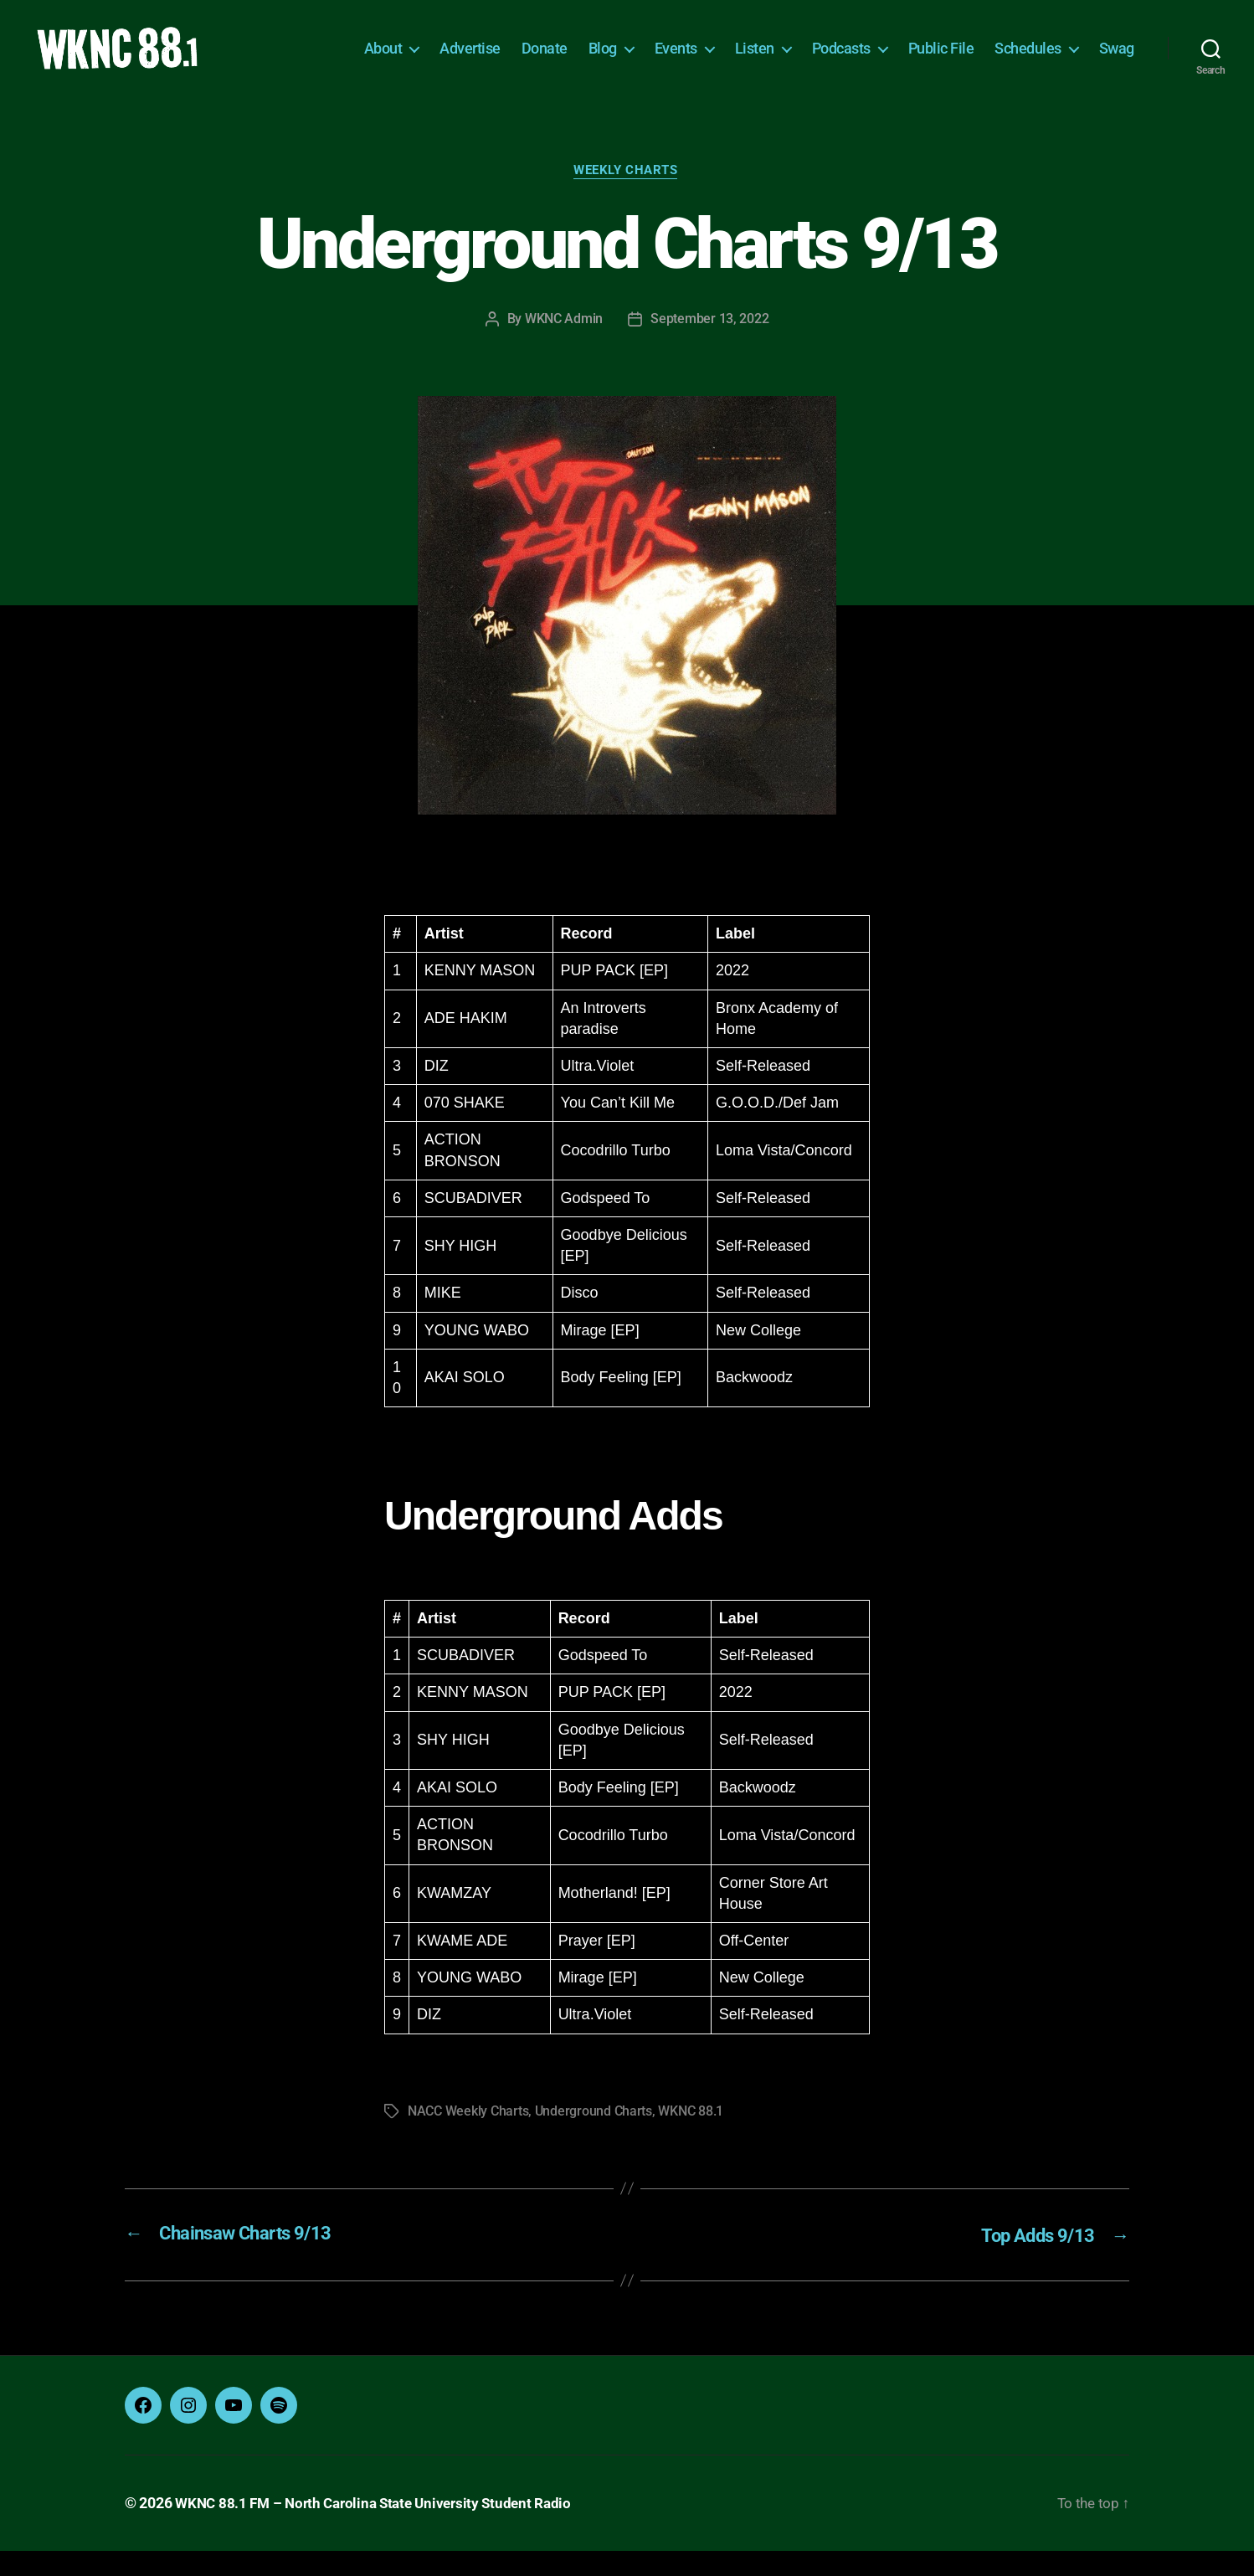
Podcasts (841, 60)
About (383, 60)
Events (676, 60)
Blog (602, 60)
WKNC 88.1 (690, 2138)
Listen (754, 60)
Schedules (1027, 60)
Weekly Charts (627, 196)
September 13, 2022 (709, 345)
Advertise (470, 60)
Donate (545, 60)
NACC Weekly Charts (468, 2138)
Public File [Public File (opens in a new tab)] (941, 60)
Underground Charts (593, 2138)
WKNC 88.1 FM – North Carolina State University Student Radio (381, 2528)
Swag (1116, 60)
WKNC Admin (564, 345)
